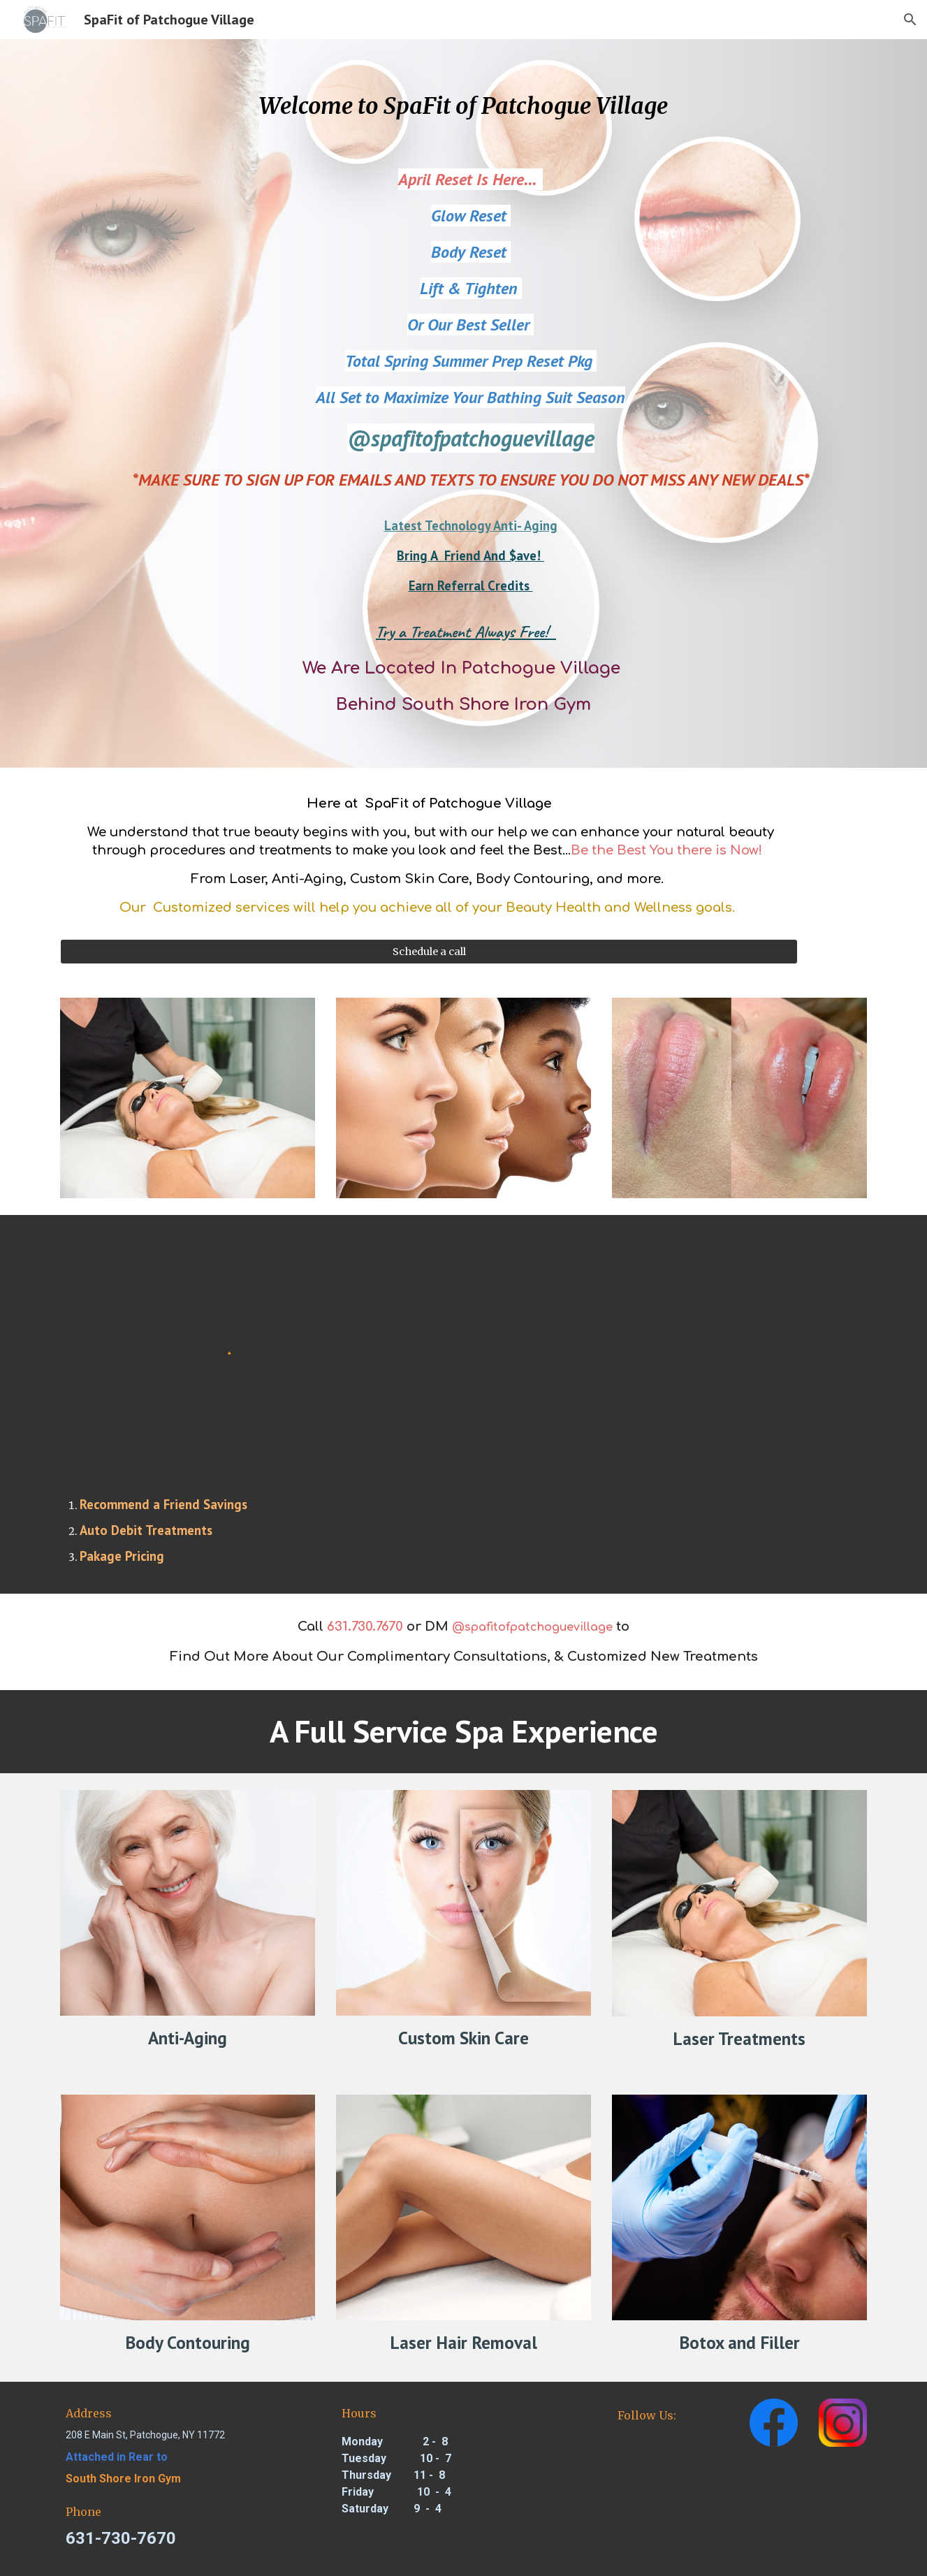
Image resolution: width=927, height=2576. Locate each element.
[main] (463, 106)
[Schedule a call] (429, 951)
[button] (910, 19)
